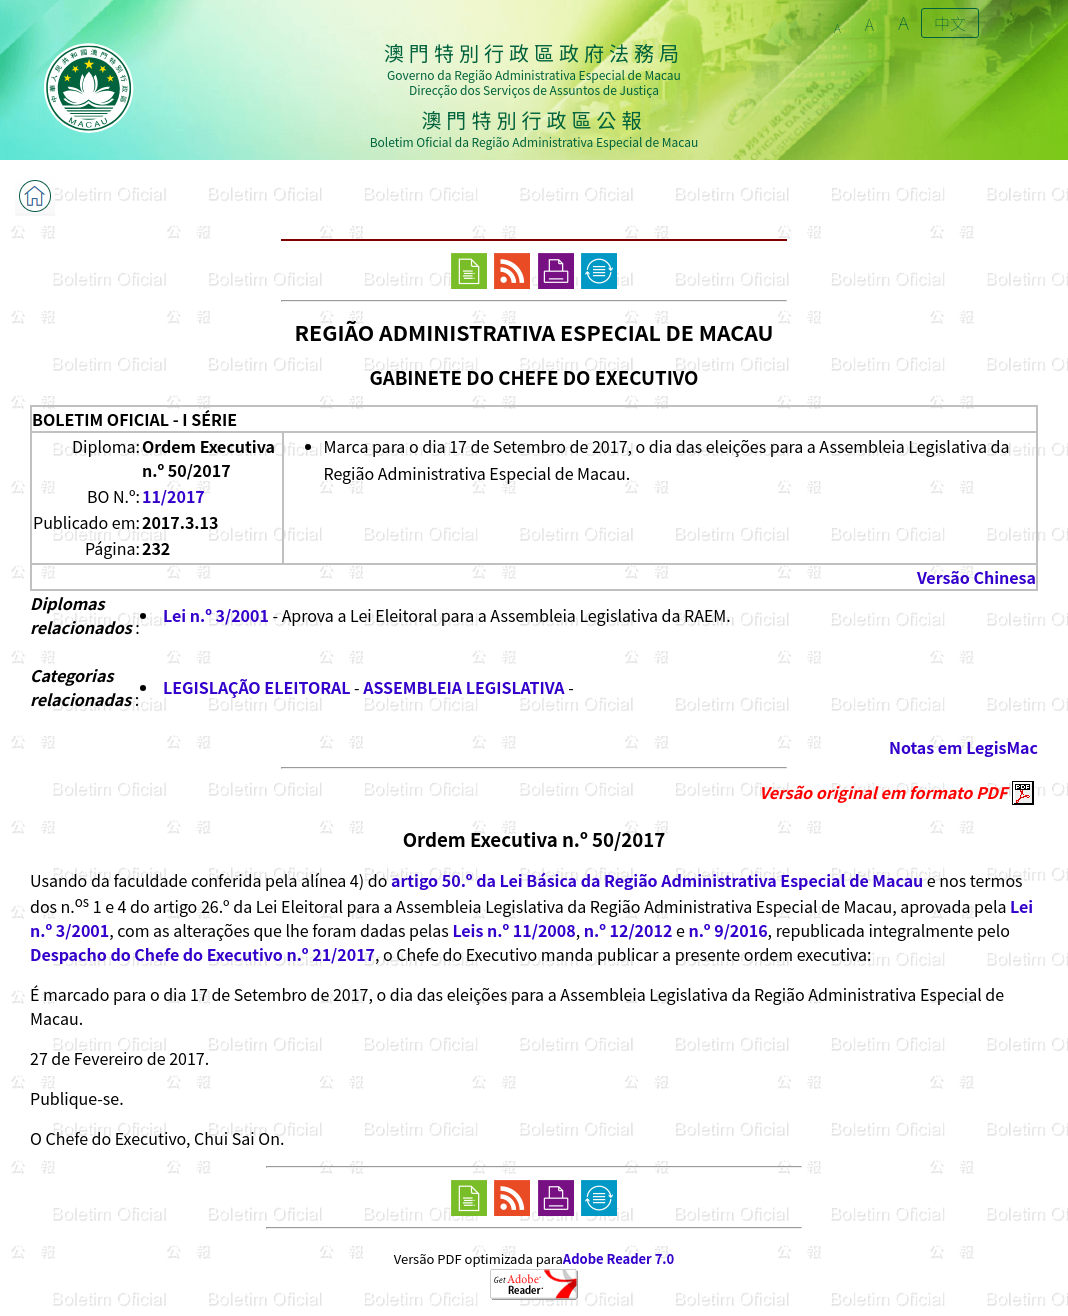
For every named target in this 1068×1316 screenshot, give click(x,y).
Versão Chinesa (976, 577)
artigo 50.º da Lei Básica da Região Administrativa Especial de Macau (657, 880)
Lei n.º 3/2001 (216, 615)
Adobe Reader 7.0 (618, 1258)
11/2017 (173, 496)
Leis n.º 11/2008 (513, 930)
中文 (950, 23)
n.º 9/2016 (727, 930)
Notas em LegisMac (963, 747)
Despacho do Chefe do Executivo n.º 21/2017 (202, 954)
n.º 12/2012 (628, 930)
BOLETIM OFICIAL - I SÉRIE (134, 419)
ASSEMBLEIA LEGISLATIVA (463, 687)
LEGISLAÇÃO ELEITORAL (256, 687)
